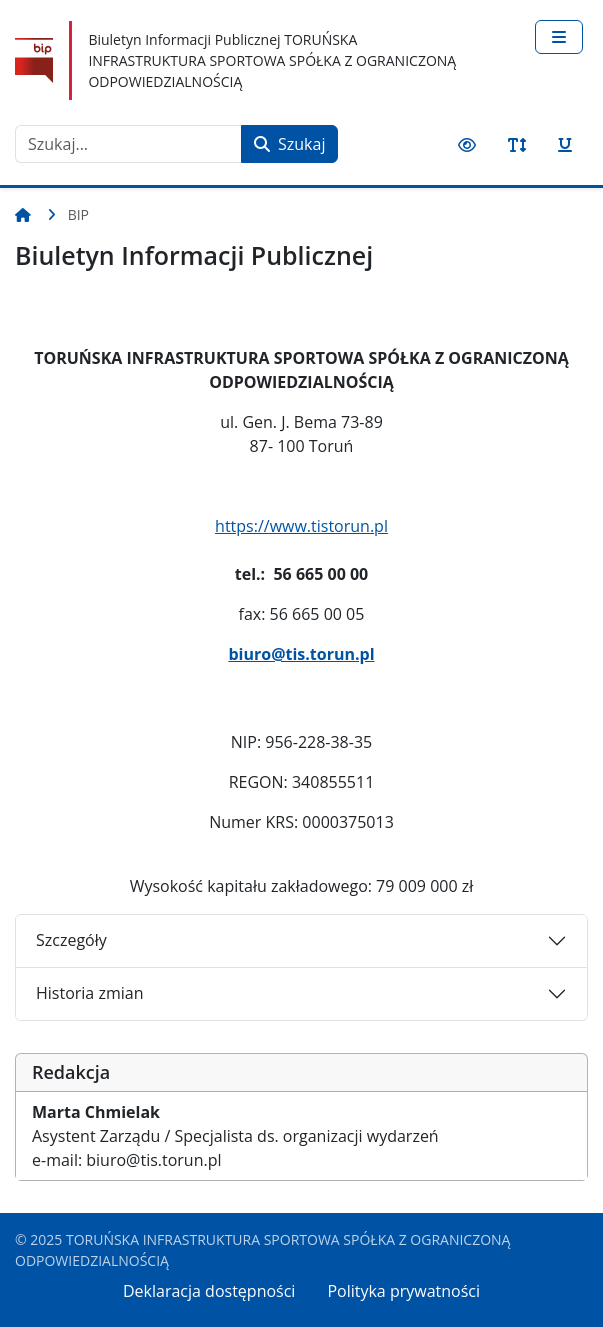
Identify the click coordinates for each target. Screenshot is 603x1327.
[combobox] (128, 144)
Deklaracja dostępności (209, 1291)
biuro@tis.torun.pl (301, 654)
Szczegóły (71, 940)
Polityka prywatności (403, 1291)
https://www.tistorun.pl (301, 526)
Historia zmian (89, 993)
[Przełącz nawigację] (559, 37)
